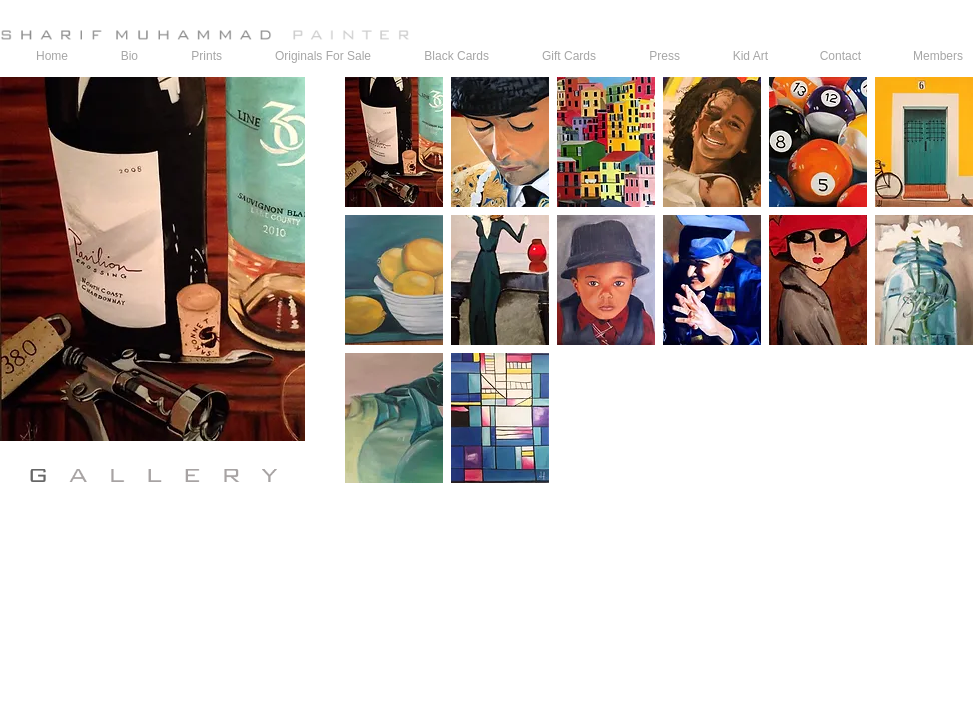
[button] (394, 142)
